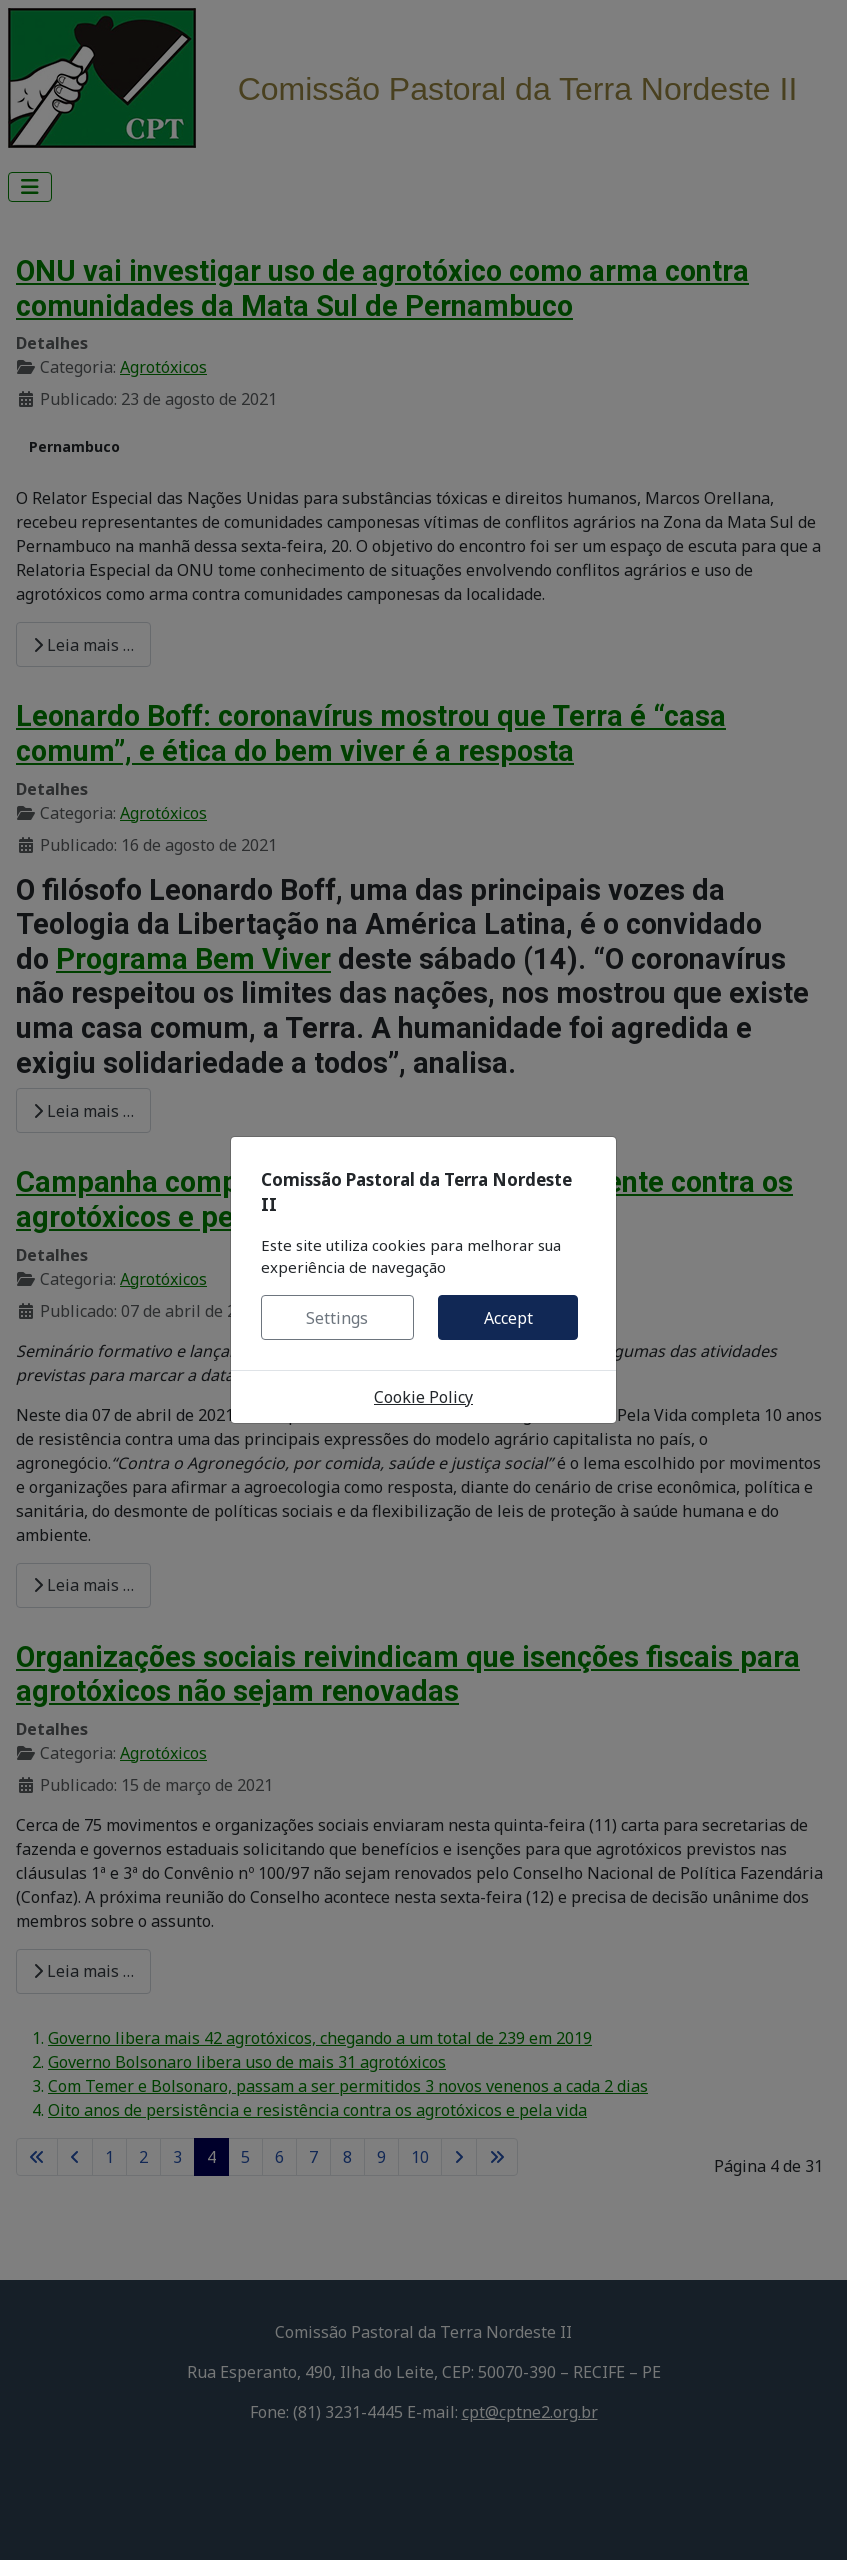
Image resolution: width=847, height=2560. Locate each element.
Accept (508, 1318)
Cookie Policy (423, 1397)
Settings (337, 1318)
